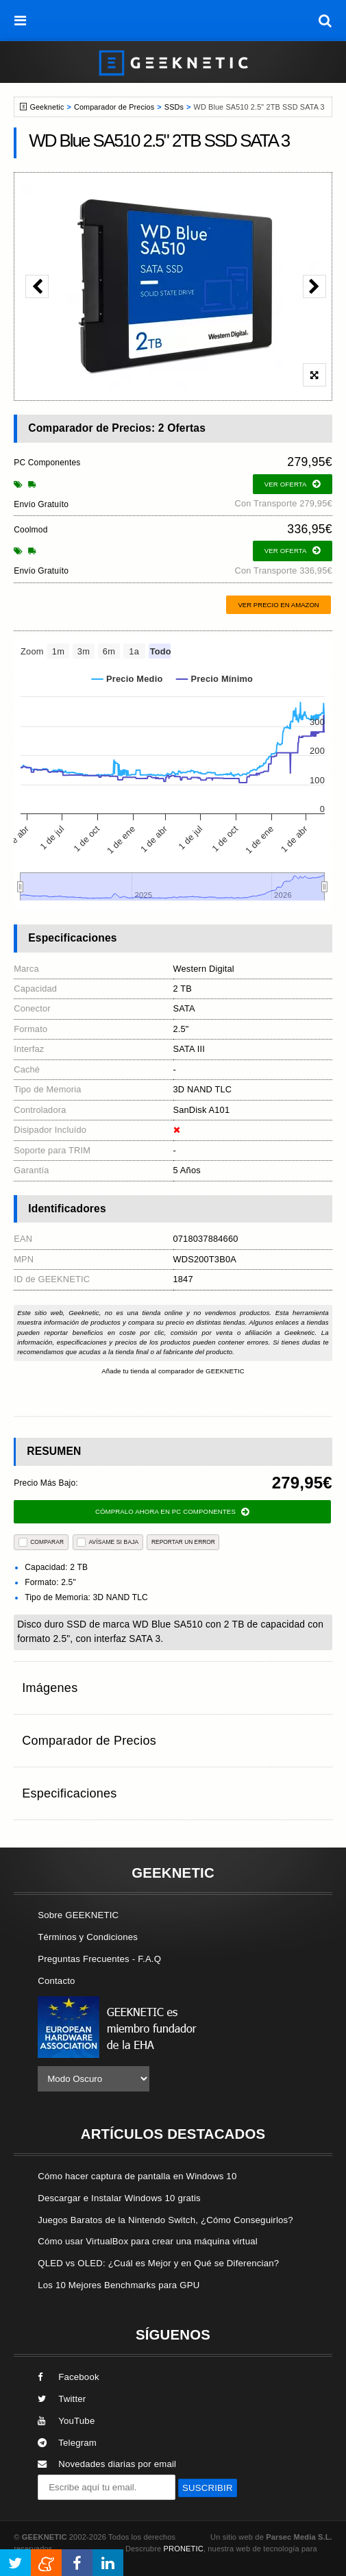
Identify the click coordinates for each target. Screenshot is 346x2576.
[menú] (20, 20)
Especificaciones (69, 1793)
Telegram (67, 2443)
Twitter (62, 2399)
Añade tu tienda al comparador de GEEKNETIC (173, 1371)
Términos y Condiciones (88, 1937)
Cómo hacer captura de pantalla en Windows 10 (137, 2176)
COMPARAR (41, 1542)
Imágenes (49, 1688)
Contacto (56, 1981)
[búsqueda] (325, 20)
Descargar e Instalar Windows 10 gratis (119, 2198)
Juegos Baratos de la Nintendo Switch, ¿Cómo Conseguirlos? (165, 2220)
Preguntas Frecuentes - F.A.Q (99, 1959)
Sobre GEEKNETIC (78, 1915)
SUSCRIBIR (207, 2488)
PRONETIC (183, 2548)
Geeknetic (46, 107)
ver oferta (292, 484)
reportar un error (183, 1541)
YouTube (66, 2421)
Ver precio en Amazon (278, 605)
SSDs (174, 107)
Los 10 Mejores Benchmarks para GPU (118, 2285)
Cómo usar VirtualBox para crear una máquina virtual (148, 2241)
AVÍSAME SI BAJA (107, 1542)
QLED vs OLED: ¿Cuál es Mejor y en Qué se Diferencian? (158, 2263)
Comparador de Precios (114, 107)
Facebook (68, 2377)
